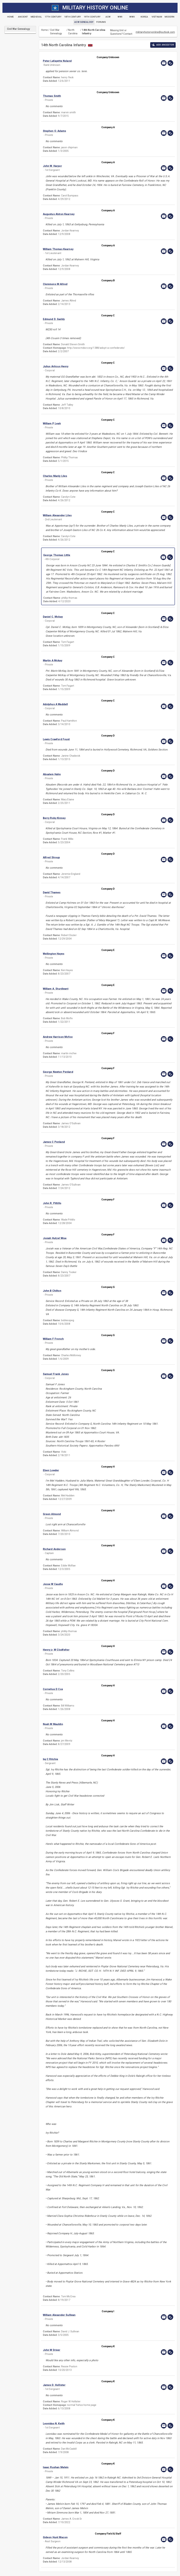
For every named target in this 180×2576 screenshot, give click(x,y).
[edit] (170, 63)
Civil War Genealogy (56, 32)
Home (44, 30)
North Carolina (72, 32)
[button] (88, 61)
